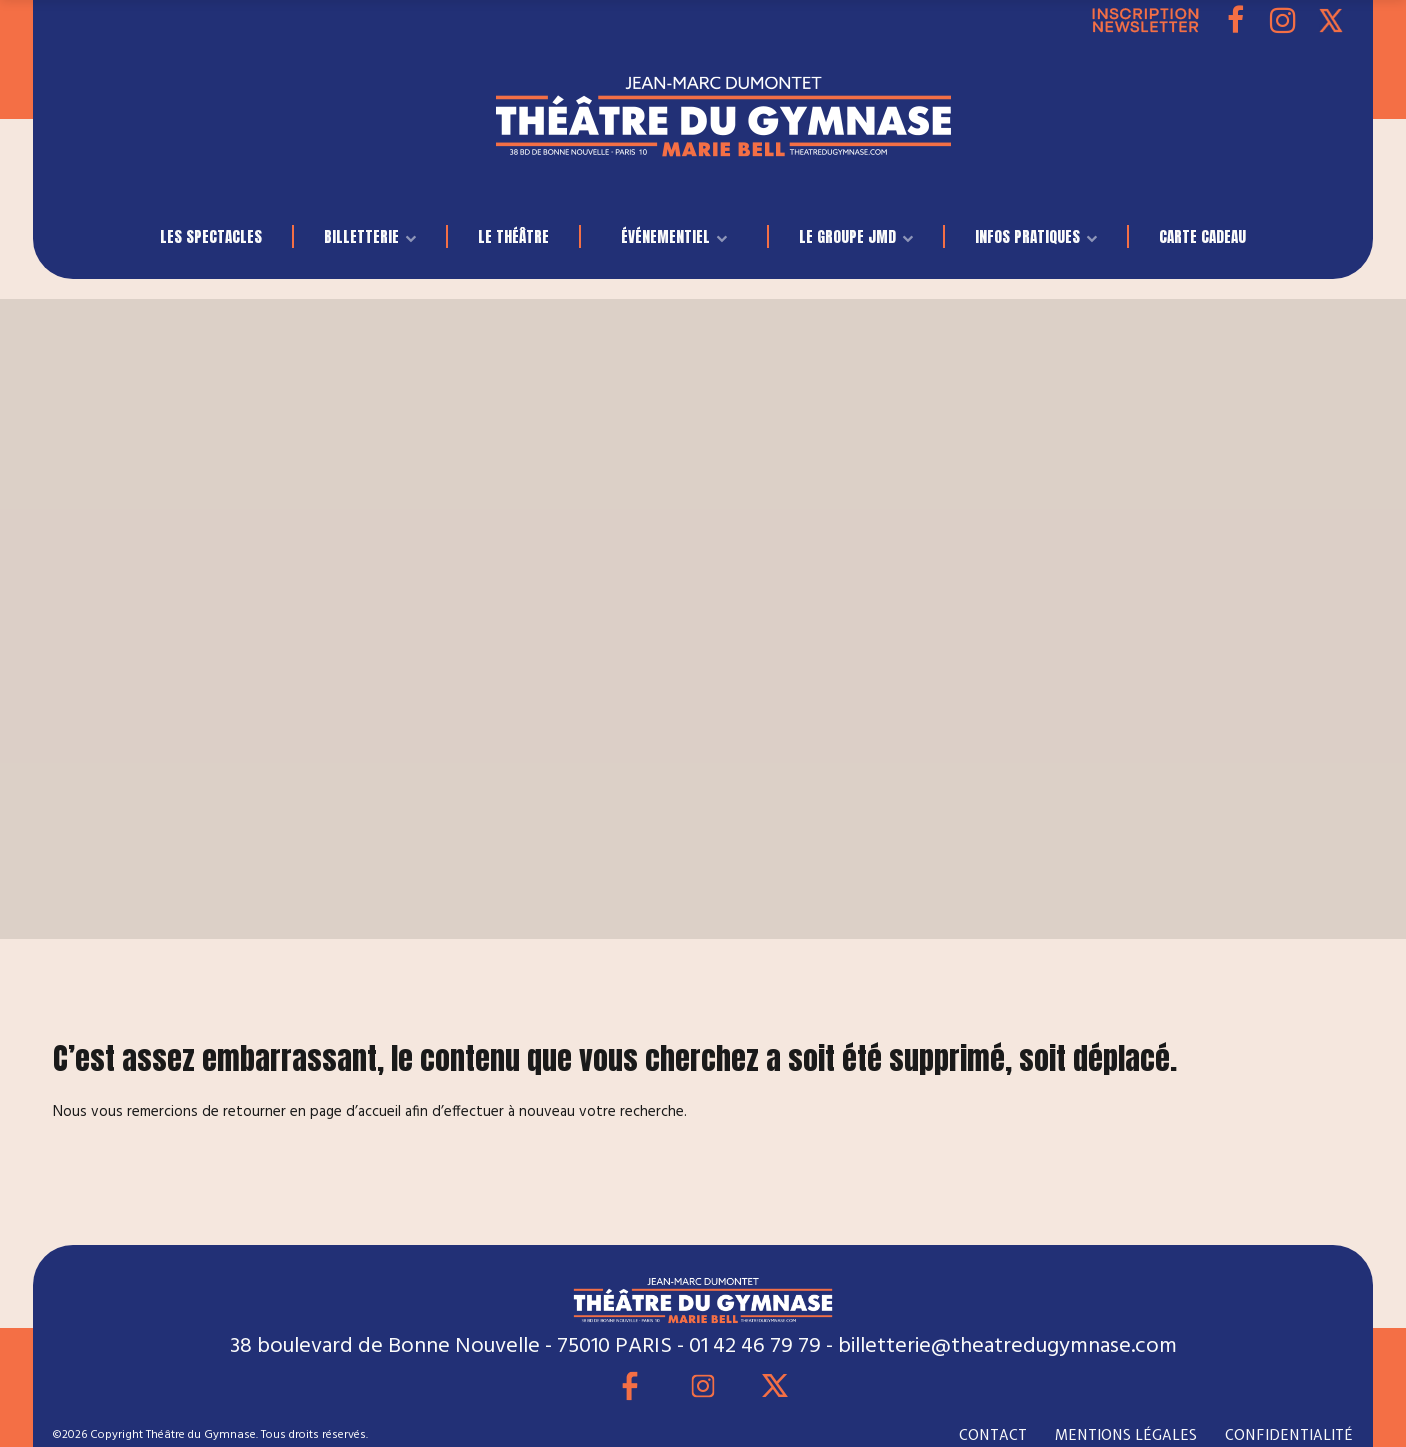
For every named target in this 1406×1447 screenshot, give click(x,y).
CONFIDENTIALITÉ (1289, 1435)
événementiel (665, 236)
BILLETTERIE (361, 236)
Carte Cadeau (1202, 236)
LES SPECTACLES (211, 236)
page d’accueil (355, 1112)
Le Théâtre (513, 236)
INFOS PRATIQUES (1027, 236)
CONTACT (993, 1435)
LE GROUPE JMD (847, 236)
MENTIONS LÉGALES (1126, 1435)
